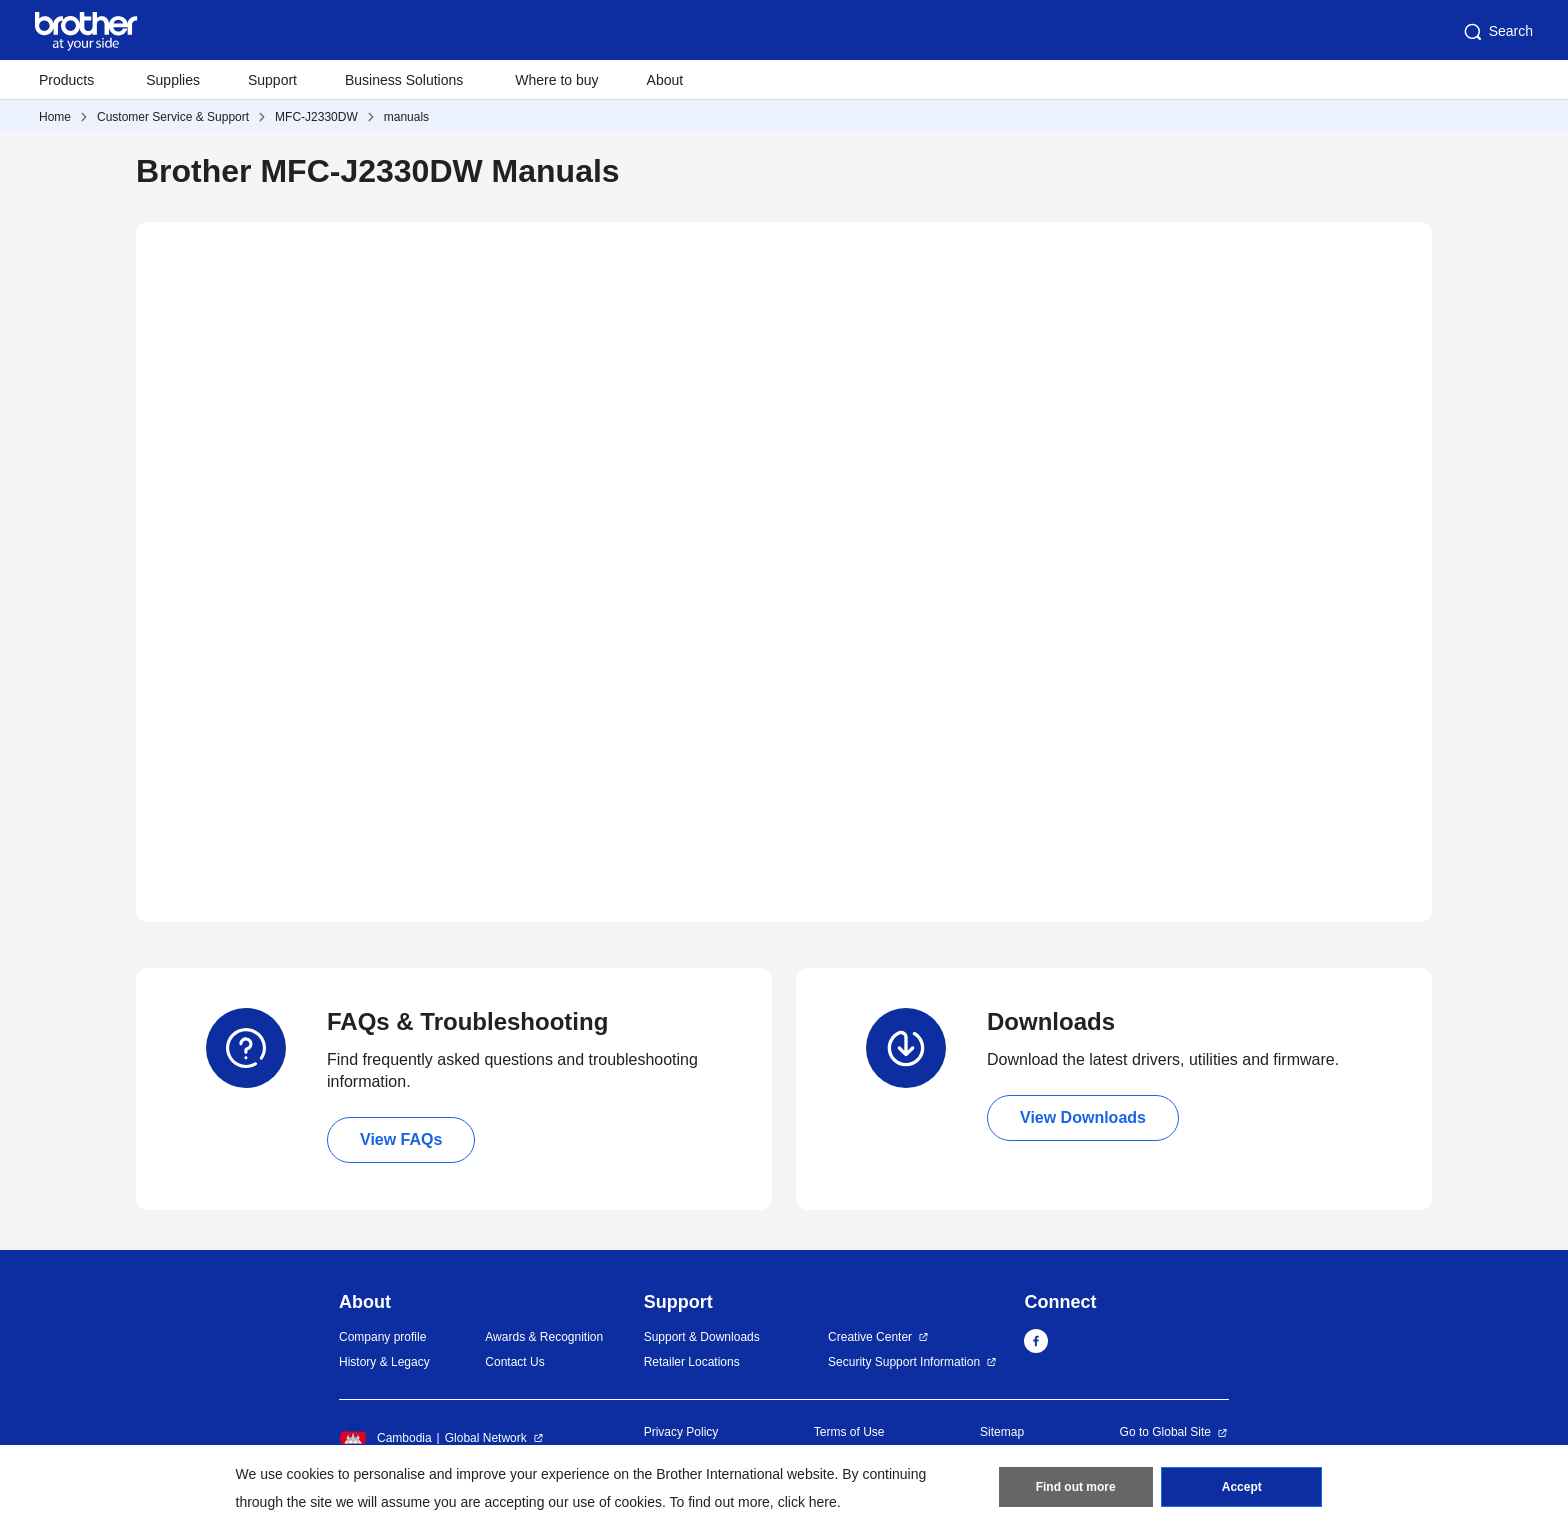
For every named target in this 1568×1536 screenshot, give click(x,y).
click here (807, 1502)
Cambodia (385, 1438)
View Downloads (1083, 1117)
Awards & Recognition (544, 1337)
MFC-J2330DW (316, 117)
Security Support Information (904, 1362)
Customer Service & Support (173, 117)
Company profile (382, 1337)
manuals (406, 117)
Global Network (486, 1438)
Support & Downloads (702, 1337)
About (665, 80)
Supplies (173, 80)
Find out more (1076, 1487)
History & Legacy (384, 1362)
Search (1497, 32)
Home (55, 117)
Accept (1242, 1487)
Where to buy (556, 80)
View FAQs (401, 1139)
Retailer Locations (692, 1362)
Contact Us (514, 1362)
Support (272, 80)
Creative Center (870, 1337)
